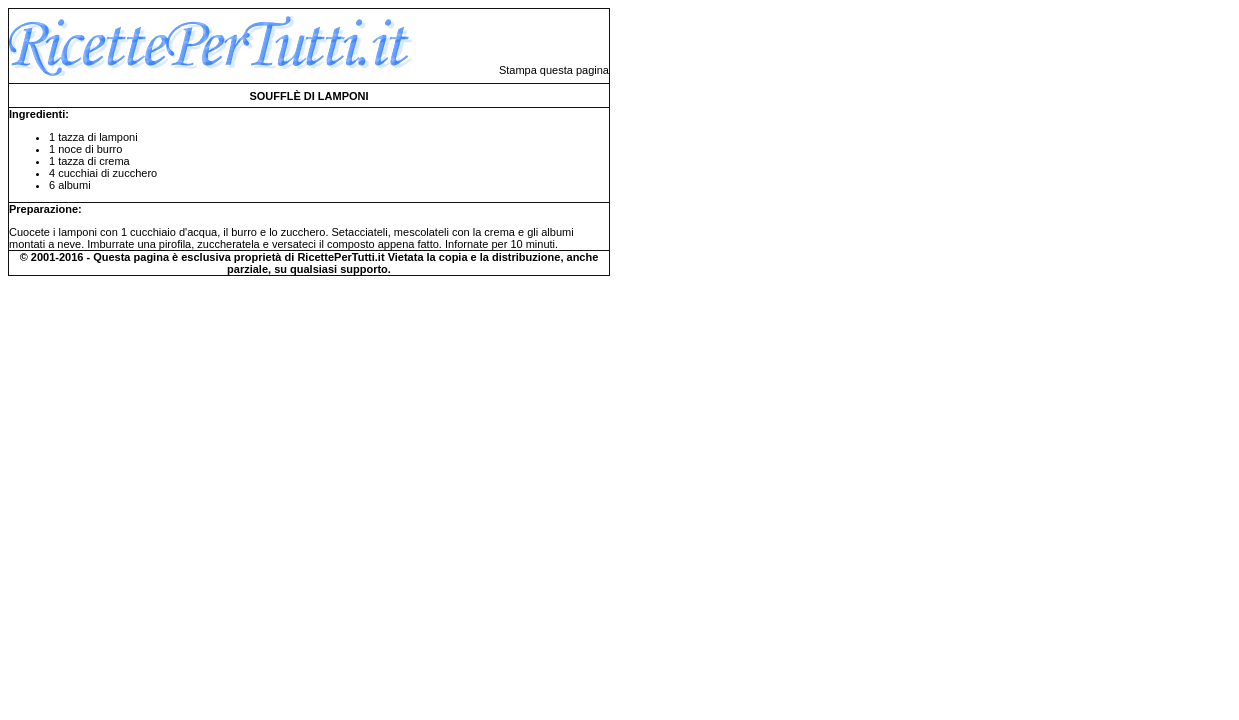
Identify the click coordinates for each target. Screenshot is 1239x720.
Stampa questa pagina (554, 70)
